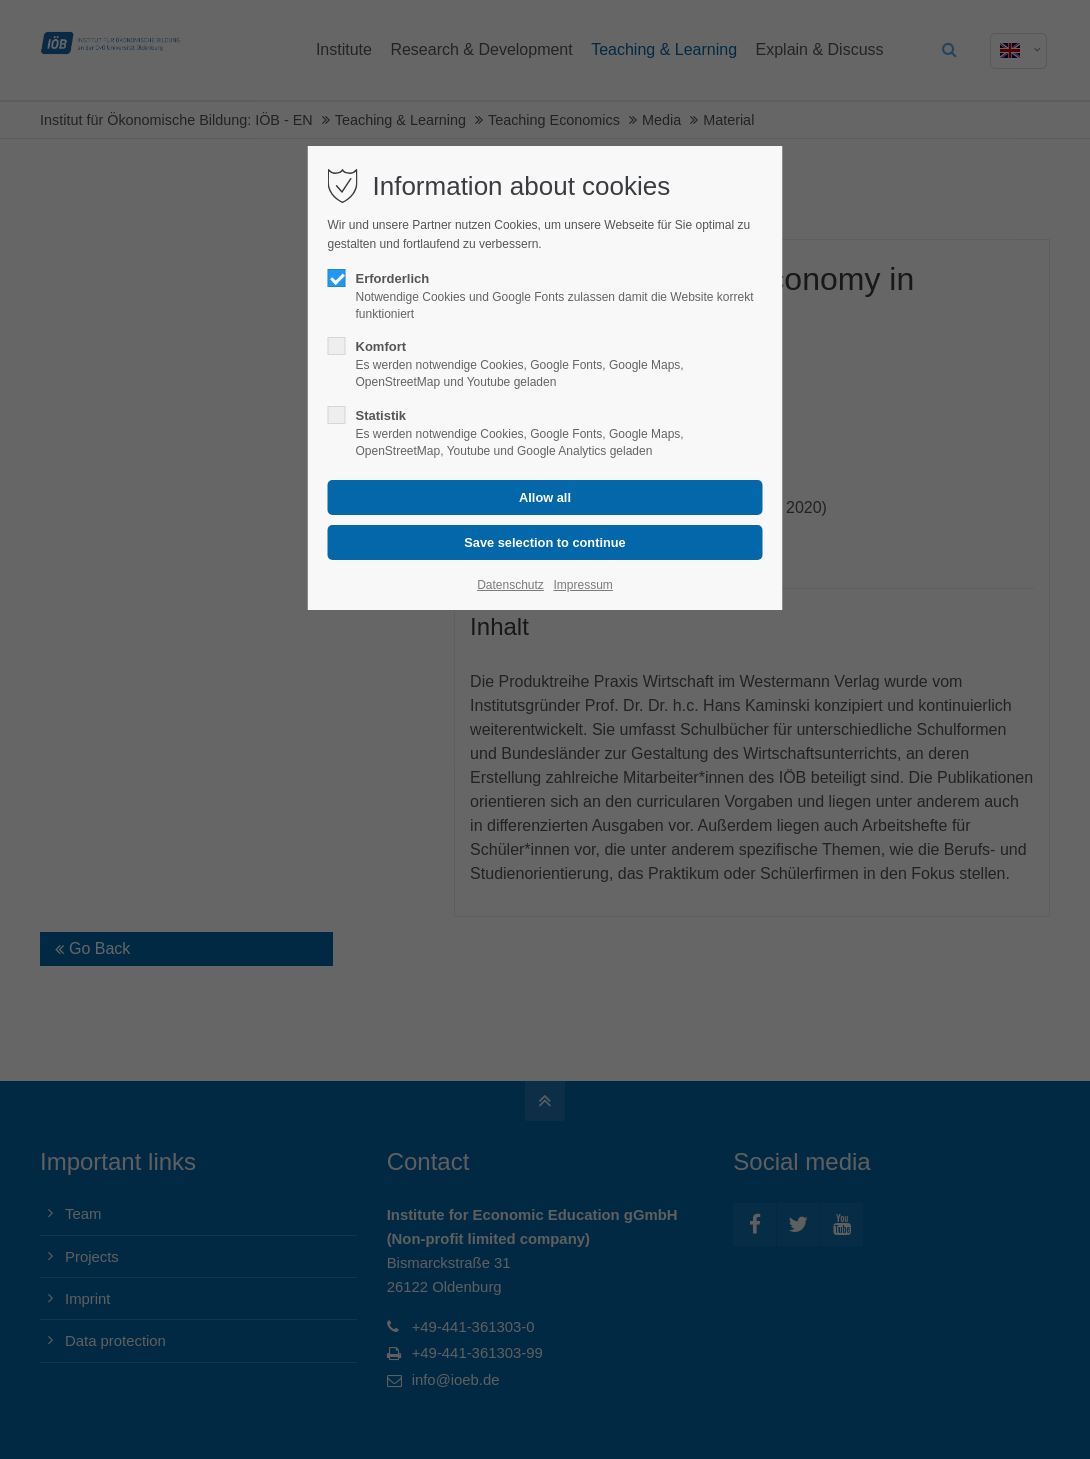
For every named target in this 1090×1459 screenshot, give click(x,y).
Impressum (582, 585)
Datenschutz (510, 585)
